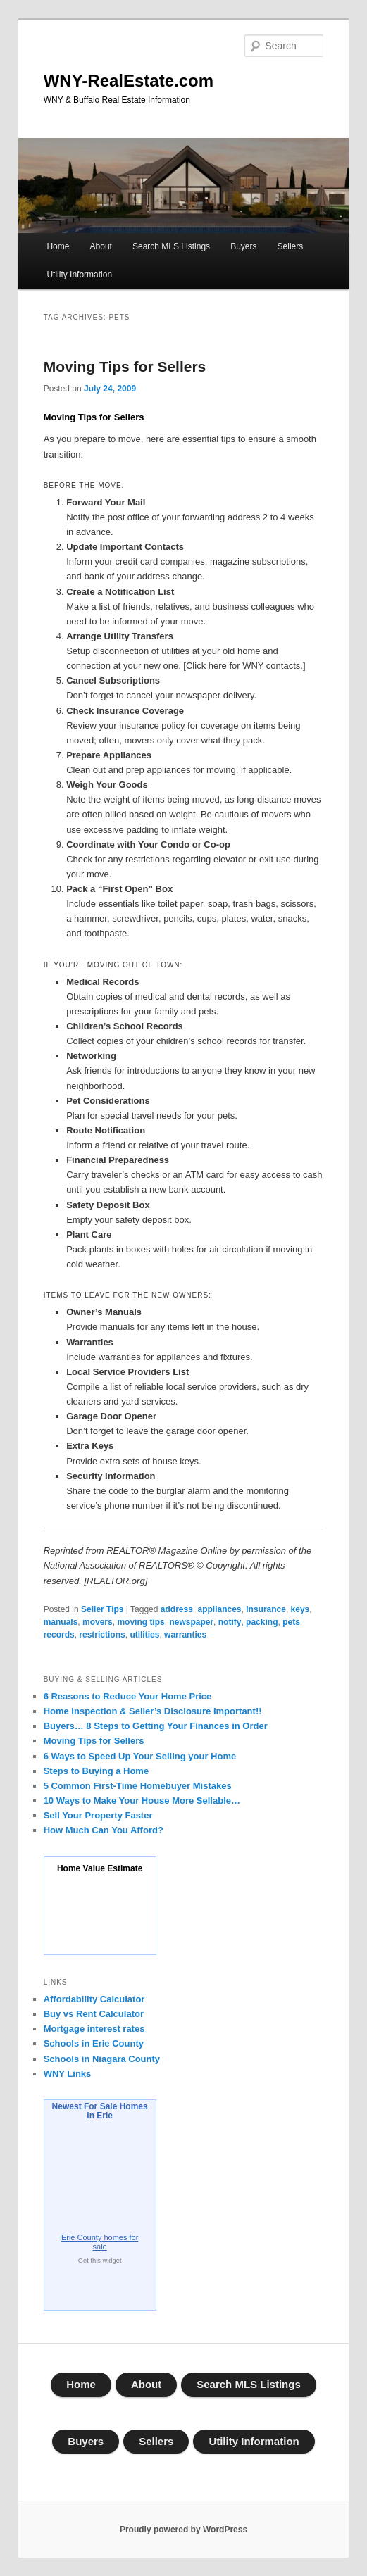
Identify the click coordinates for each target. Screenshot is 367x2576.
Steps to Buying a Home (96, 1771)
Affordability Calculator (94, 1999)
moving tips (140, 1622)
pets (291, 1622)
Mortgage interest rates (94, 2028)
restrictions (102, 1635)
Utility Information (79, 274)
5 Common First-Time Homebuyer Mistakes (138, 1785)
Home (57, 246)
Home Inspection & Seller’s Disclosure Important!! (153, 1711)
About (101, 246)
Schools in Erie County (94, 2043)
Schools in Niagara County (102, 2059)
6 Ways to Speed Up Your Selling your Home (140, 1756)
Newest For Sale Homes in (100, 2111)
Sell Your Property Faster (98, 1815)
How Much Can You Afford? (103, 1830)
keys (300, 1609)
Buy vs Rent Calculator (94, 2014)
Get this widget (100, 2260)
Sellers (291, 246)
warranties (185, 1635)
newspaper (191, 1622)
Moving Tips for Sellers (125, 366)
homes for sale (99, 2242)
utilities (144, 1635)
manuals (61, 1622)
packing (262, 1622)
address (177, 1609)
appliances (220, 1609)
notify (230, 1622)
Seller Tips (102, 1609)
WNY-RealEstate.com (128, 80)
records (59, 1635)
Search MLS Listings (171, 246)
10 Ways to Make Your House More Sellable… (142, 1800)
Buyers (243, 246)
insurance (266, 1609)
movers (97, 1622)
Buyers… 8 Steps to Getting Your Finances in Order (156, 1726)
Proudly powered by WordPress (183, 2529)
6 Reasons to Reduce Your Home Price (128, 1696)
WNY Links (68, 2073)
